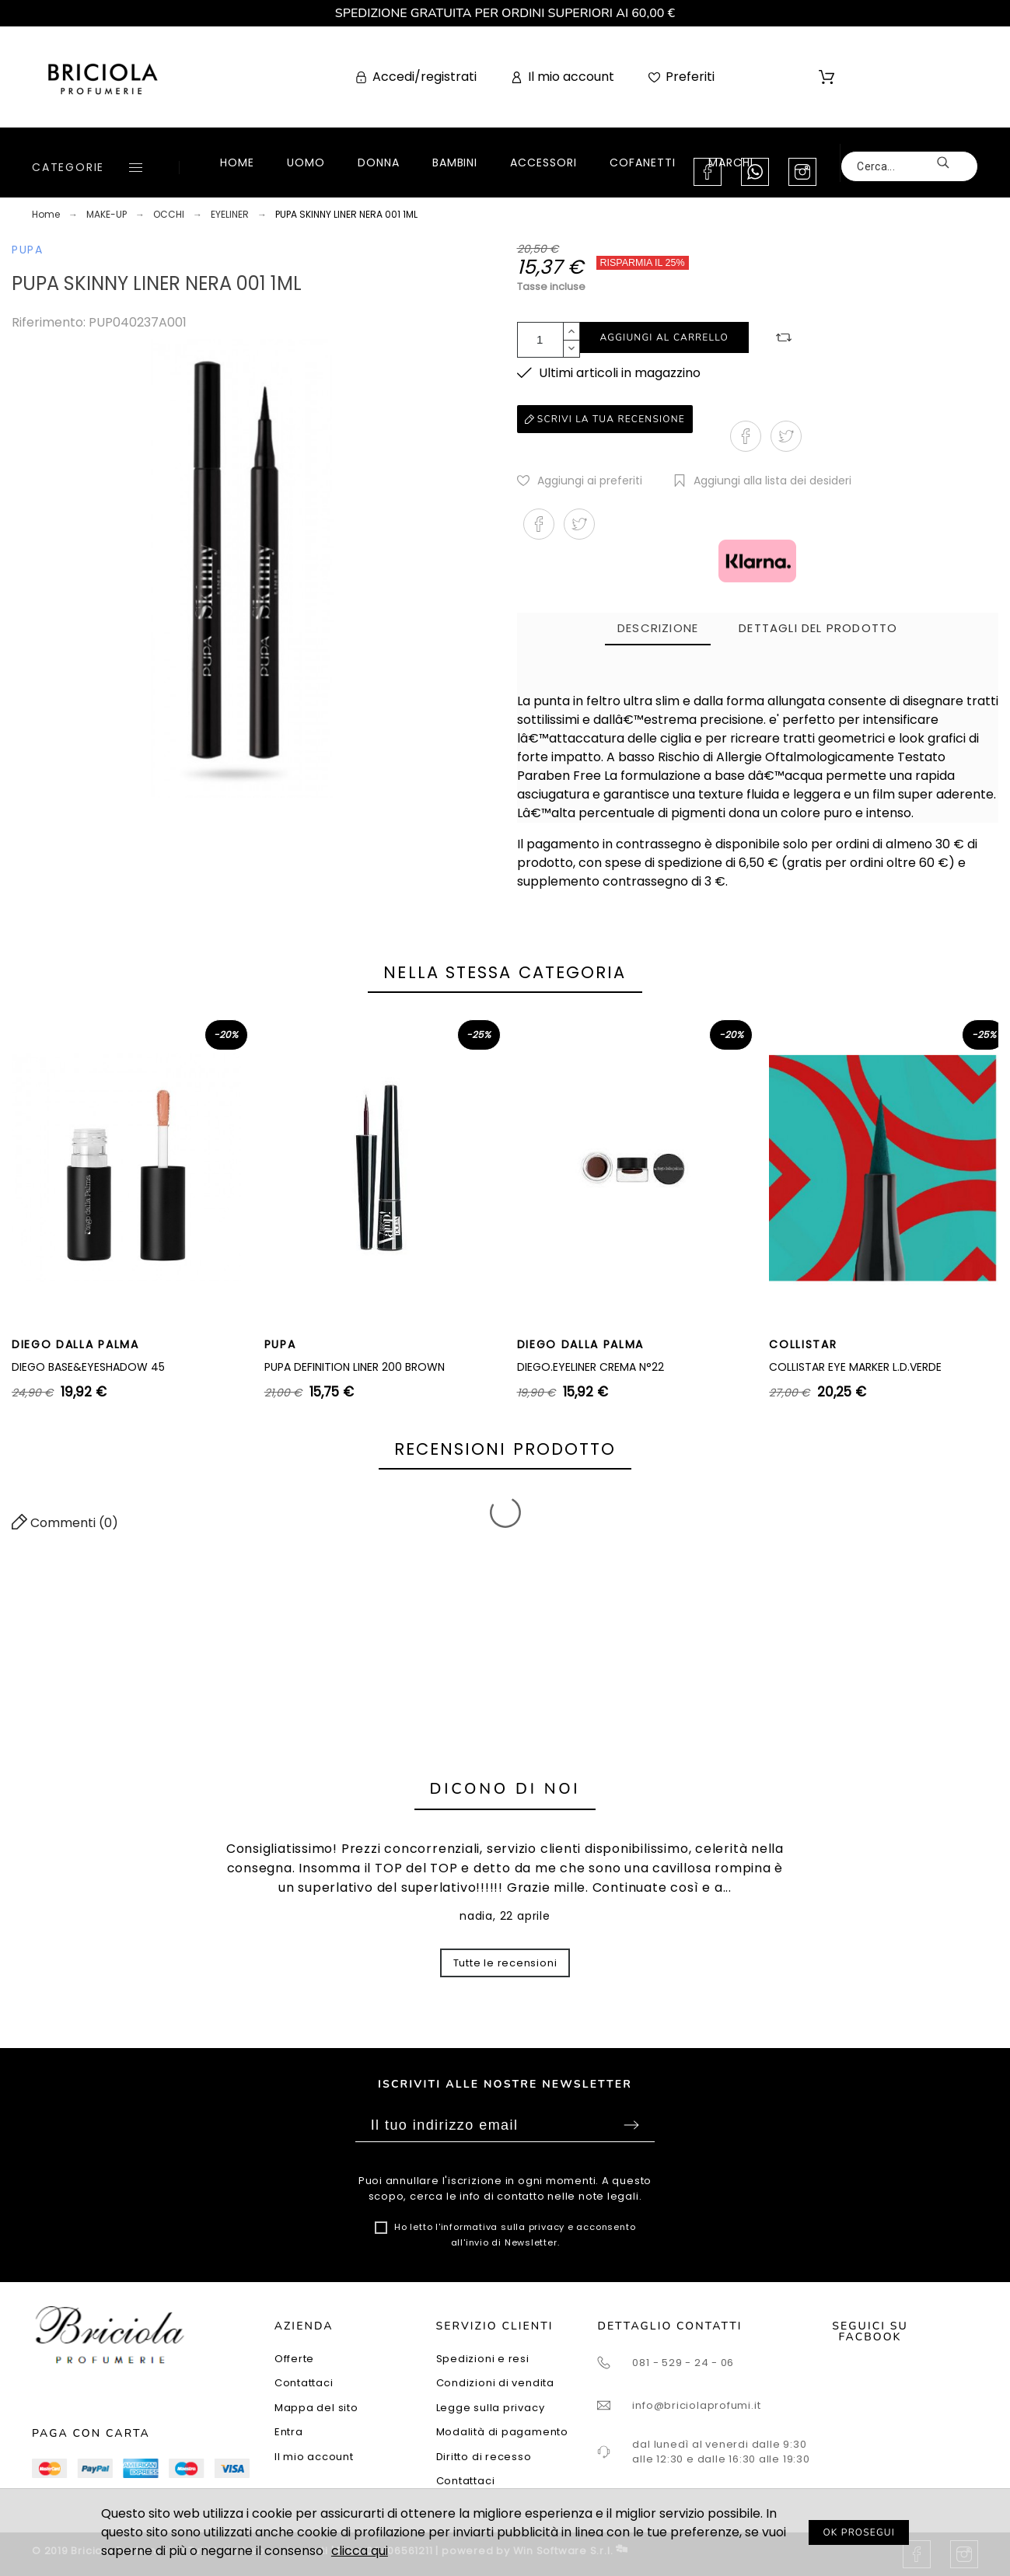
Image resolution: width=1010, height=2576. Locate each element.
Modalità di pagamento (502, 2431)
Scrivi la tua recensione (605, 419)
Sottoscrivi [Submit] (631, 2125)
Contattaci (304, 2382)
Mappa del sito (316, 2407)
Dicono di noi (505, 1788)
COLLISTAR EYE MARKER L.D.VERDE (855, 1367)
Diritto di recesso (484, 2456)
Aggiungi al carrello (664, 337)
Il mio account (314, 2456)
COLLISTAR (803, 1344)
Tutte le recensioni (505, 1963)
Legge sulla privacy (490, 2407)
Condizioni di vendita (495, 2382)
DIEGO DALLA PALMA (75, 1344)
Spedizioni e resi (482, 2358)
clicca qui (359, 2551)
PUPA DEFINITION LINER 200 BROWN (354, 1367)
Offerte (294, 2358)
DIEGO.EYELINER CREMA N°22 (590, 1367)
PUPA (28, 249)
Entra (288, 2431)
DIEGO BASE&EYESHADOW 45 (88, 1367)
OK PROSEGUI (859, 2532)
